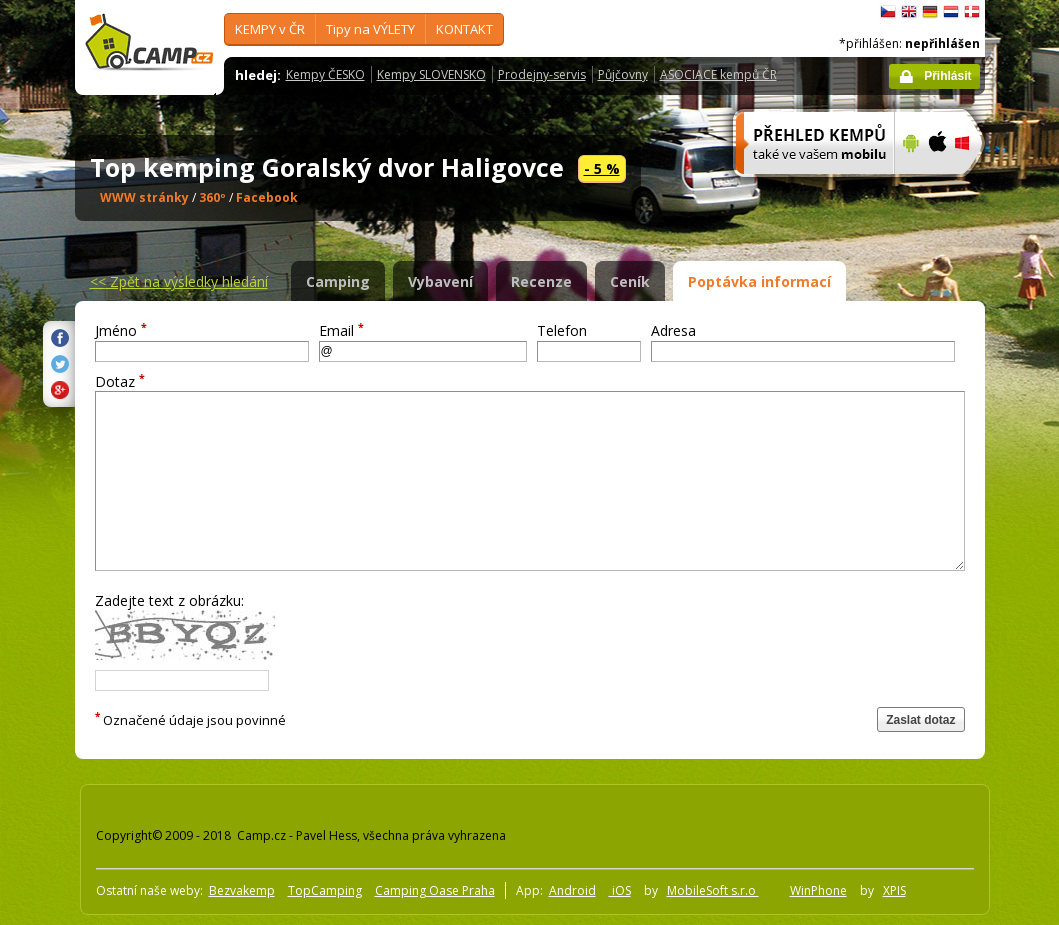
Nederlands (951, 12)
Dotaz (120, 381)
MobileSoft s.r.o (713, 890)
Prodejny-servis (542, 74)
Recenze (541, 281)
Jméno (121, 330)
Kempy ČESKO (325, 74)
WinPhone (818, 890)
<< (179, 281)
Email (341, 330)
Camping (338, 281)
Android (572, 890)
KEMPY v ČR (270, 29)
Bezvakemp (242, 890)
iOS (620, 890)
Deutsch (930, 12)
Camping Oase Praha (435, 890)
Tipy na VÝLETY (370, 29)
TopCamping (325, 890)
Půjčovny (623, 74)
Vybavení (440, 281)
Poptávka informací (759, 281)
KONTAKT (464, 29)
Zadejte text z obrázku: (169, 600)
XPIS (894, 890)
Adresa (673, 330)
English (909, 12)
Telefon (562, 330)
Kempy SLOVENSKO (431, 74)
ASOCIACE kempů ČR (718, 74)
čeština (888, 12)
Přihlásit (947, 76)
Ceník (630, 281)
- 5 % (602, 168)
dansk (972, 12)
